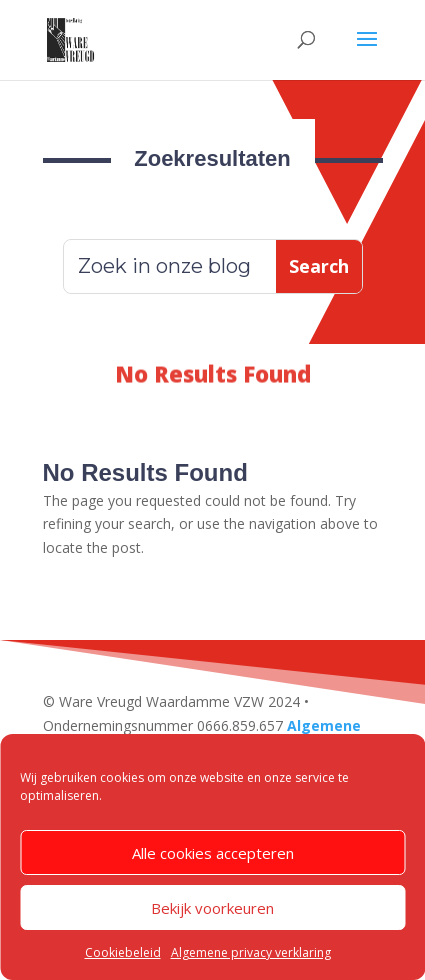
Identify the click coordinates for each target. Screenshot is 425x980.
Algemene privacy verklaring (251, 952)
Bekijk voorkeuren (212, 908)
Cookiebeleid (123, 952)
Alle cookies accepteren (213, 853)
